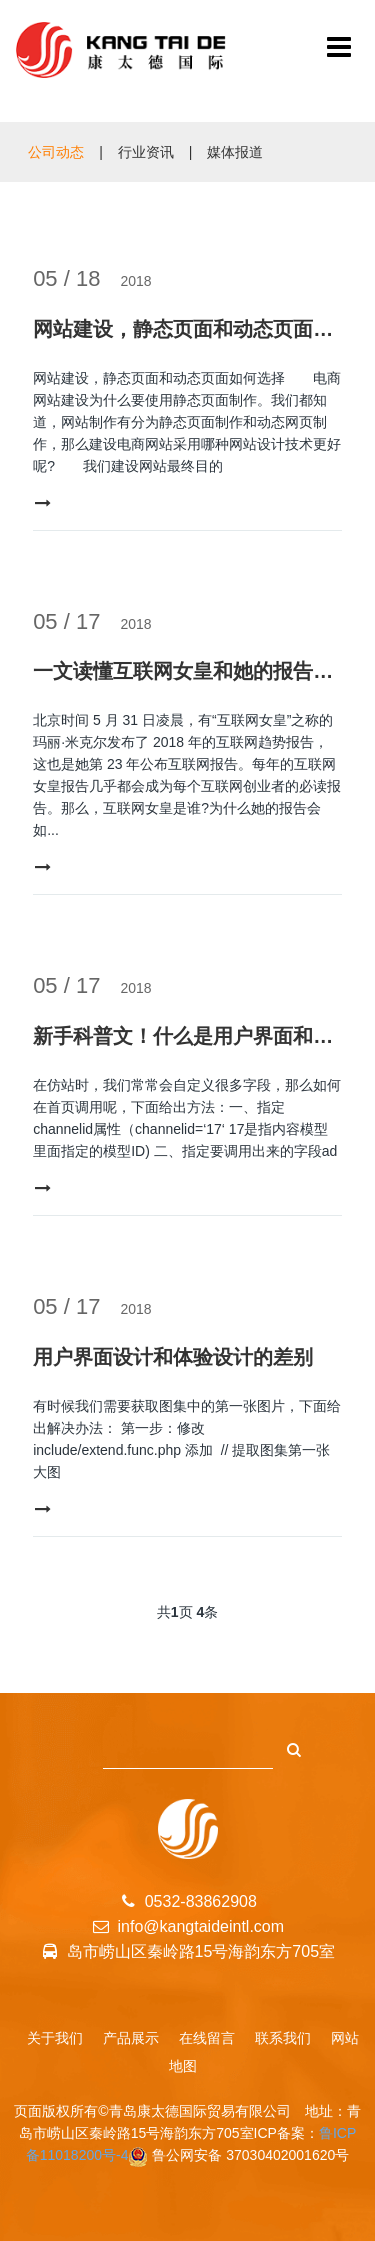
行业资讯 (146, 152)
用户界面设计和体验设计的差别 (173, 1357)
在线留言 (207, 2038)
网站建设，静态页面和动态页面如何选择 (187, 329)
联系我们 (283, 2038)
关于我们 (55, 2038)
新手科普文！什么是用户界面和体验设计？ (187, 1036)
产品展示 (131, 2038)
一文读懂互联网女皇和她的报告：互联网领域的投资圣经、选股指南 (187, 671)
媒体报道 (235, 152)
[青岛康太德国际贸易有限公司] (339, 50)
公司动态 (56, 152)
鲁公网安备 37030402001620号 (250, 2155)
